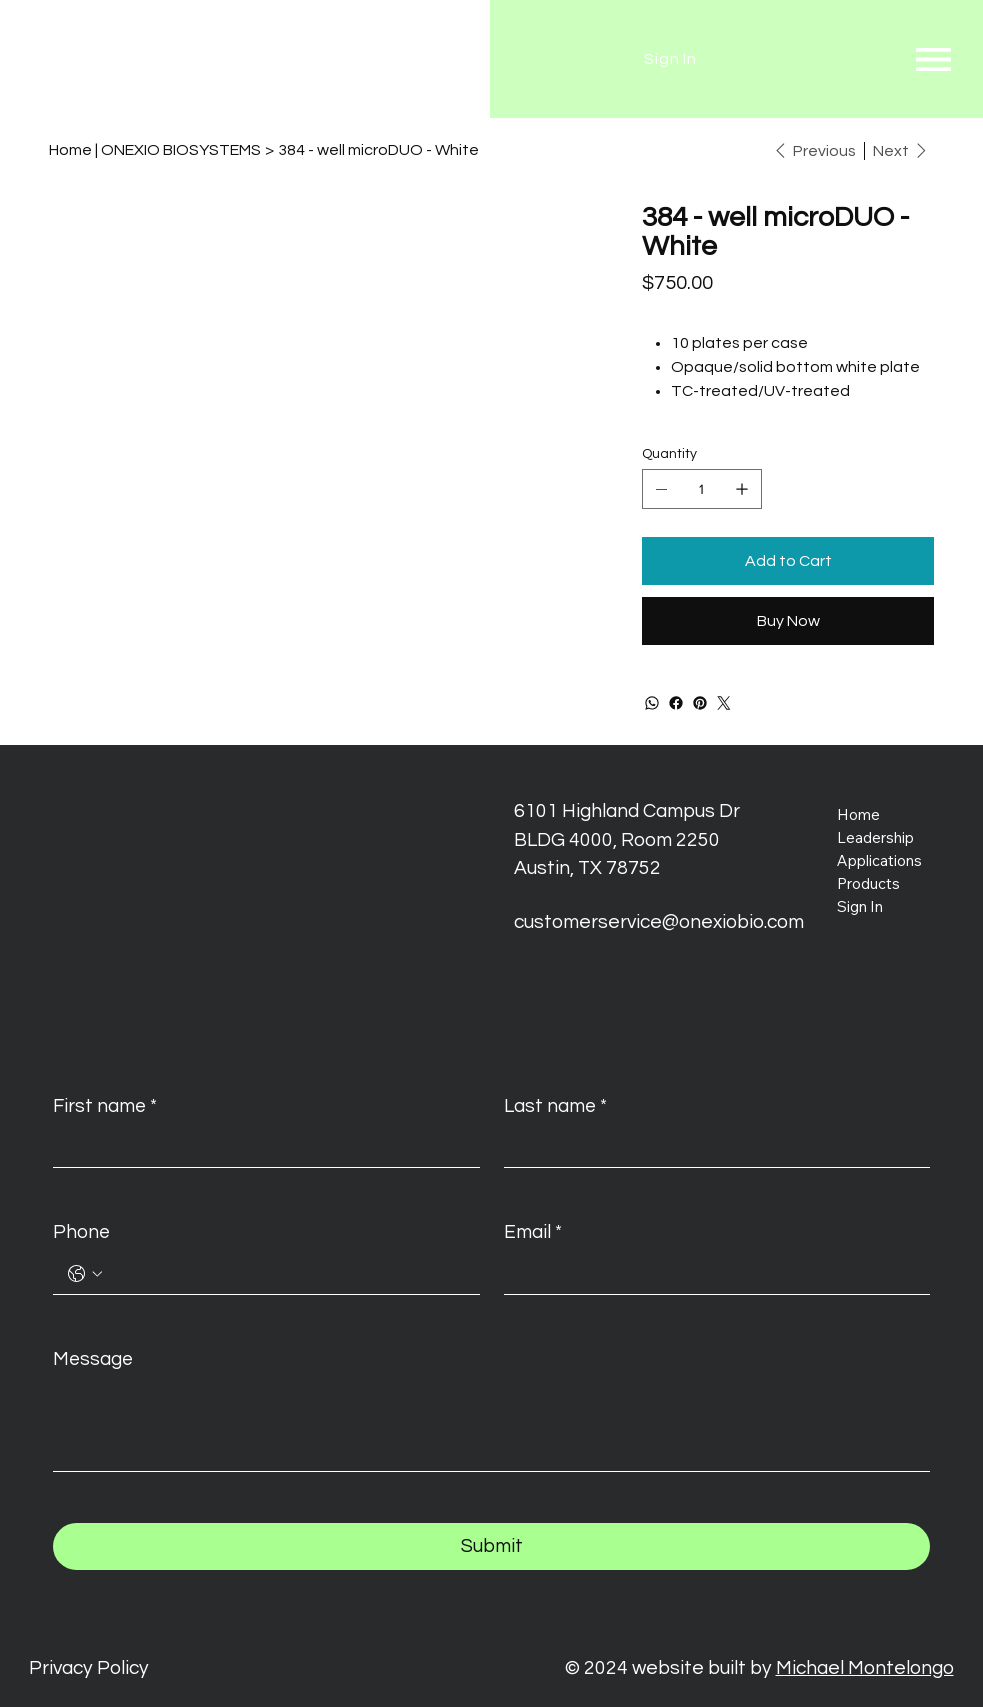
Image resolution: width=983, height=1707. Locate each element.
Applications (879, 860)
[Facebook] (676, 703)
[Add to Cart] (788, 561)
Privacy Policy (89, 1668)
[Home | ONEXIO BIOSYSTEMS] (155, 150)
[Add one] (742, 489)
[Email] (711, 1274)
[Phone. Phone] (286, 1274)
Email (533, 1232)
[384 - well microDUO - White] (378, 150)
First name (105, 1106)
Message (93, 1359)
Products (868, 883)
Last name (555, 1106)
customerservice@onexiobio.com (659, 922)
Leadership (875, 837)
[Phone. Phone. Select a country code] (85, 1274)
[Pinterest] (700, 703)
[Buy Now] (788, 621)
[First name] (260, 1147)
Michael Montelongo (865, 1668)
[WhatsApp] (652, 703)
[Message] (491, 1425)
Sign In (860, 906)
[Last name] (711, 1147)
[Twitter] (724, 703)
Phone (81, 1232)
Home (858, 814)
